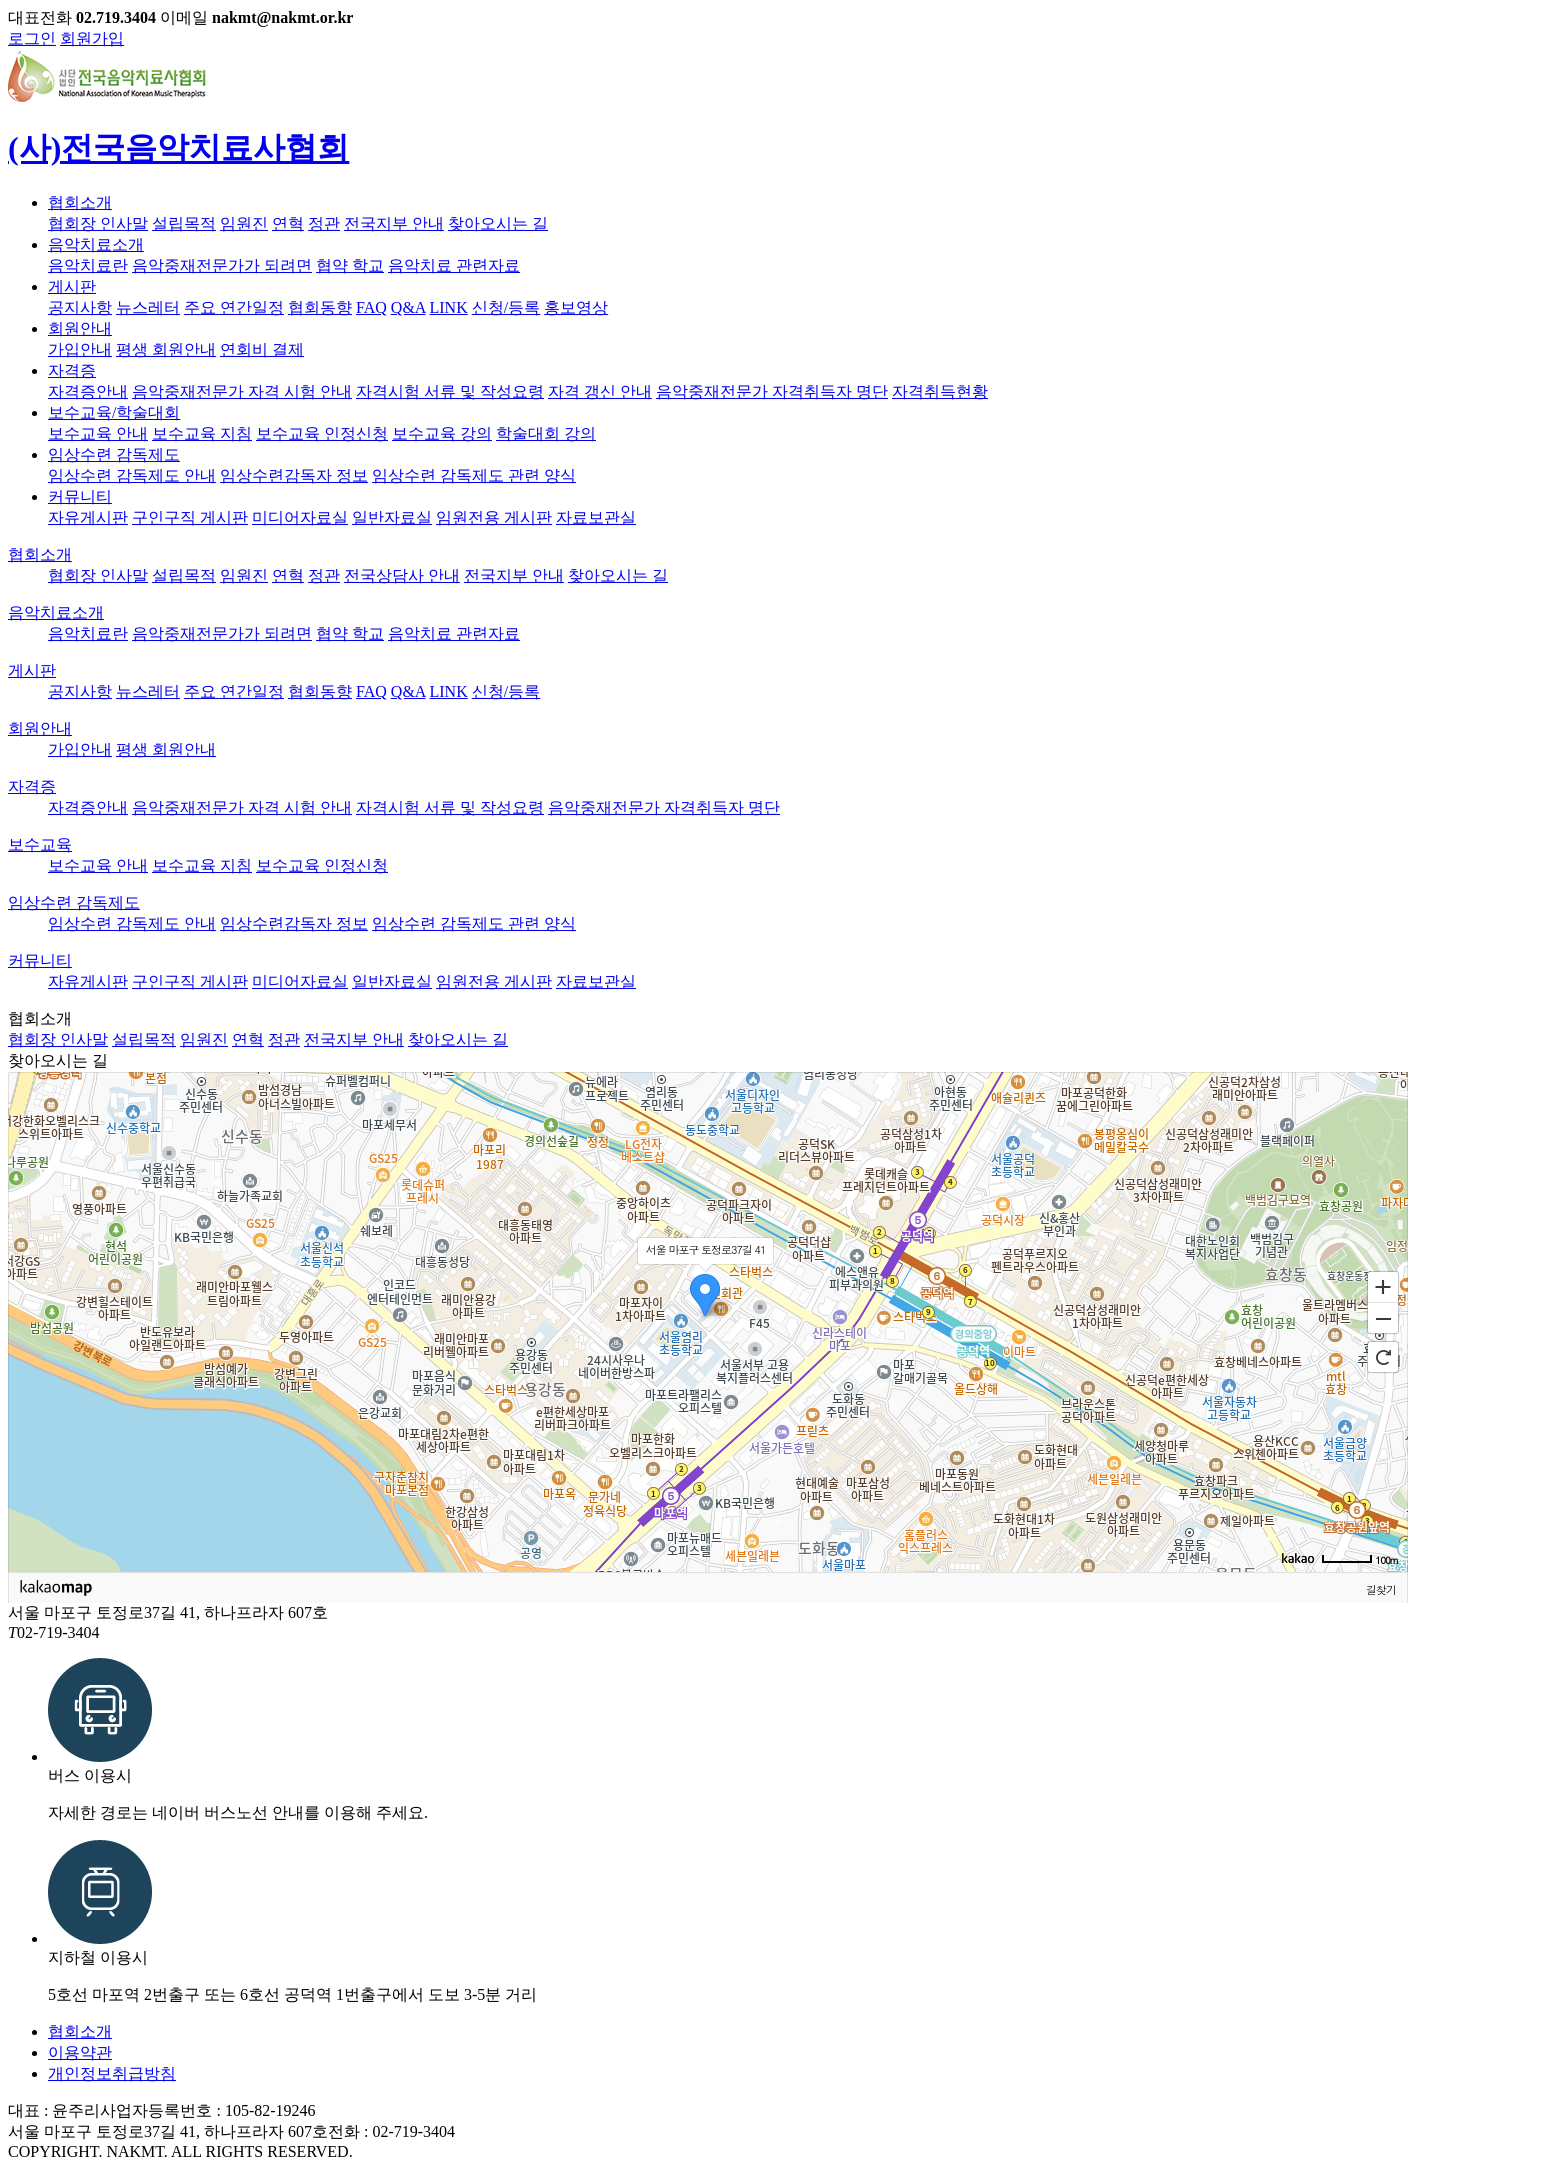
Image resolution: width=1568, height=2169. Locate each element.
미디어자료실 (300, 517)
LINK (449, 307)
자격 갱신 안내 (600, 391)
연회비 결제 (262, 349)
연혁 (288, 223)
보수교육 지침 (202, 433)
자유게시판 (88, 517)
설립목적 (184, 223)
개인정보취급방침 (112, 2073)
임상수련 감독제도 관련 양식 (474, 475)
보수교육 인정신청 (322, 433)
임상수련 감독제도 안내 (132, 475)
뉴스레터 (148, 307)
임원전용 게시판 (494, 517)
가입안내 (80, 349)
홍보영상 (576, 307)
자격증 (72, 370)
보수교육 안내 (98, 433)
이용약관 (80, 2052)
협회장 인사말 (98, 223)
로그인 (32, 38)
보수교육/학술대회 (114, 412)
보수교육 (40, 844)
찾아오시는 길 (498, 223)
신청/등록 (506, 307)
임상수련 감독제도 (114, 454)
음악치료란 (88, 265)
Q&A (408, 307)
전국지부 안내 (394, 223)
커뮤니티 (80, 496)
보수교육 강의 (442, 433)
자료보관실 (596, 517)
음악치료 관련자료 (454, 265)
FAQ (371, 307)
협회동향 (320, 307)
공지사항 (80, 307)
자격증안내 (88, 391)
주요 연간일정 (234, 307)
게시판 (72, 286)
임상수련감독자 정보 (294, 475)
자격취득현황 (940, 391)
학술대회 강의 (546, 433)
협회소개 (80, 202)
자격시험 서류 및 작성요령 (450, 391)
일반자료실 (392, 517)
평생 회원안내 (166, 349)
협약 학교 (350, 265)
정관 (324, 223)
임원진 (244, 223)
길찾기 (1381, 1589)
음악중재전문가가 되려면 (222, 265)
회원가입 (92, 38)
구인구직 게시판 (190, 517)
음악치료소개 (96, 244)
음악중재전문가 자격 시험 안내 (242, 391)
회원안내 (80, 328)
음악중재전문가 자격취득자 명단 (772, 391)
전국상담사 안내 (402, 575)
